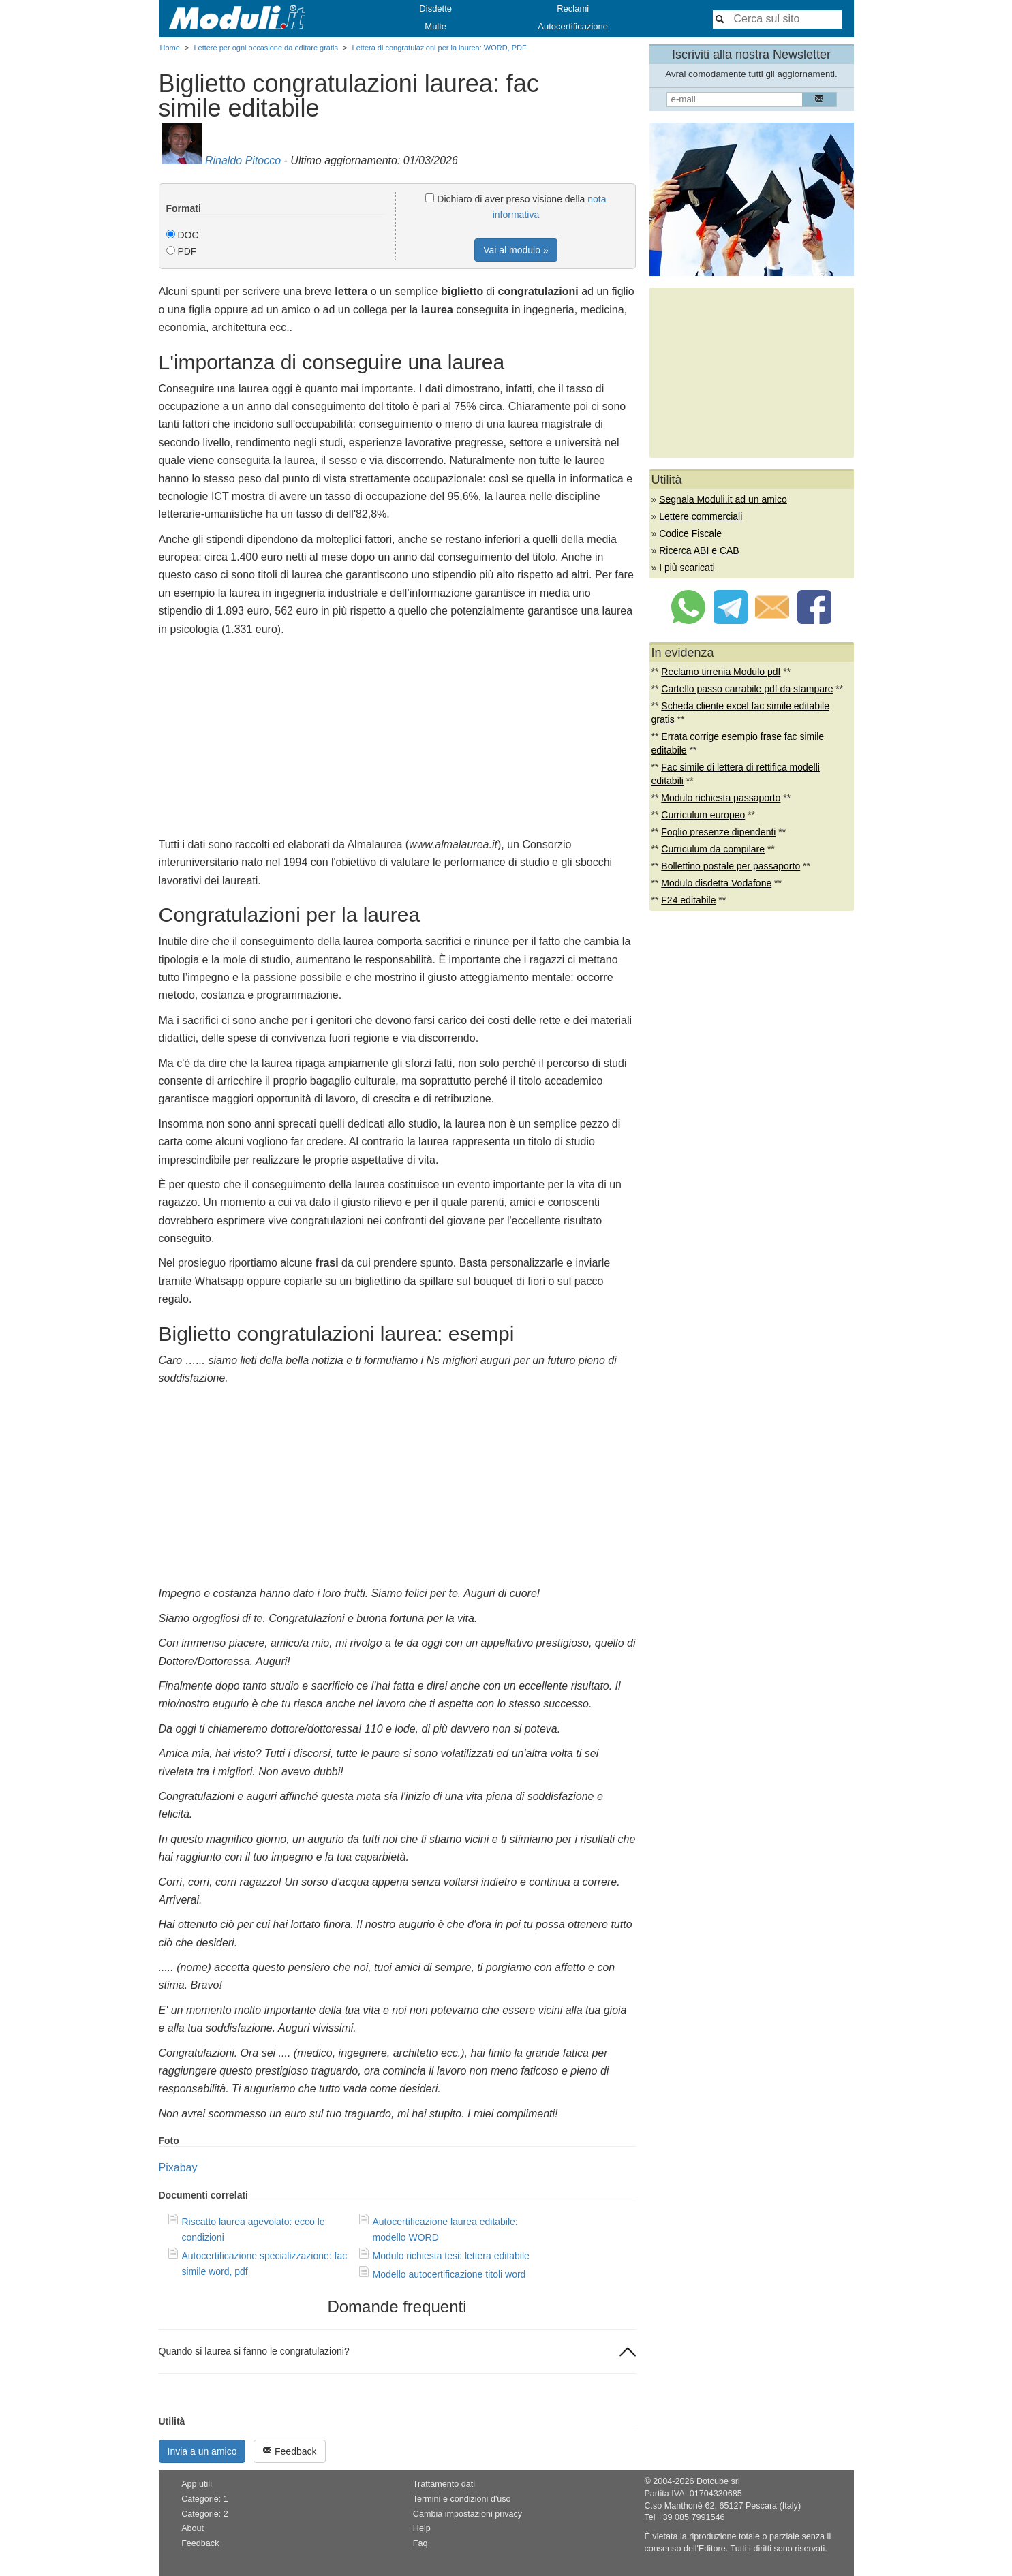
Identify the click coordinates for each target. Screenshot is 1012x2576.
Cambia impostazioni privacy (467, 2514)
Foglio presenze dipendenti (718, 831)
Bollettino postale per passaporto (730, 865)
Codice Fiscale (690, 533)
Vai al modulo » (515, 250)
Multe (435, 26)
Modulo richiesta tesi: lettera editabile (451, 2255)
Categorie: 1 (204, 2499)
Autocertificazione (573, 26)
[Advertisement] (397, 740)
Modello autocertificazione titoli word (449, 2274)
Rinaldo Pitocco (243, 160)
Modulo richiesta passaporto (720, 797)
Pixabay (178, 2167)
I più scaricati (687, 567)
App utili (196, 2484)
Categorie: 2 (204, 2514)
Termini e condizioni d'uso (462, 2499)
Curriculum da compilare (713, 848)
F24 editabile (688, 900)
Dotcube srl (718, 2481)
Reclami (573, 8)
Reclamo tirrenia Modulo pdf (720, 671)
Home (170, 48)
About (192, 2528)
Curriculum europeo (703, 814)
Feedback (289, 2451)
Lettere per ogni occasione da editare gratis (266, 48)
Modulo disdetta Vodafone (716, 883)
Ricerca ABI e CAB (699, 550)
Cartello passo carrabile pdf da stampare (747, 688)
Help (422, 2528)
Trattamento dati (444, 2484)
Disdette (435, 8)
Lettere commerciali (700, 516)
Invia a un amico (202, 2451)
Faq (420, 2543)
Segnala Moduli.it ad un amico (723, 499)
